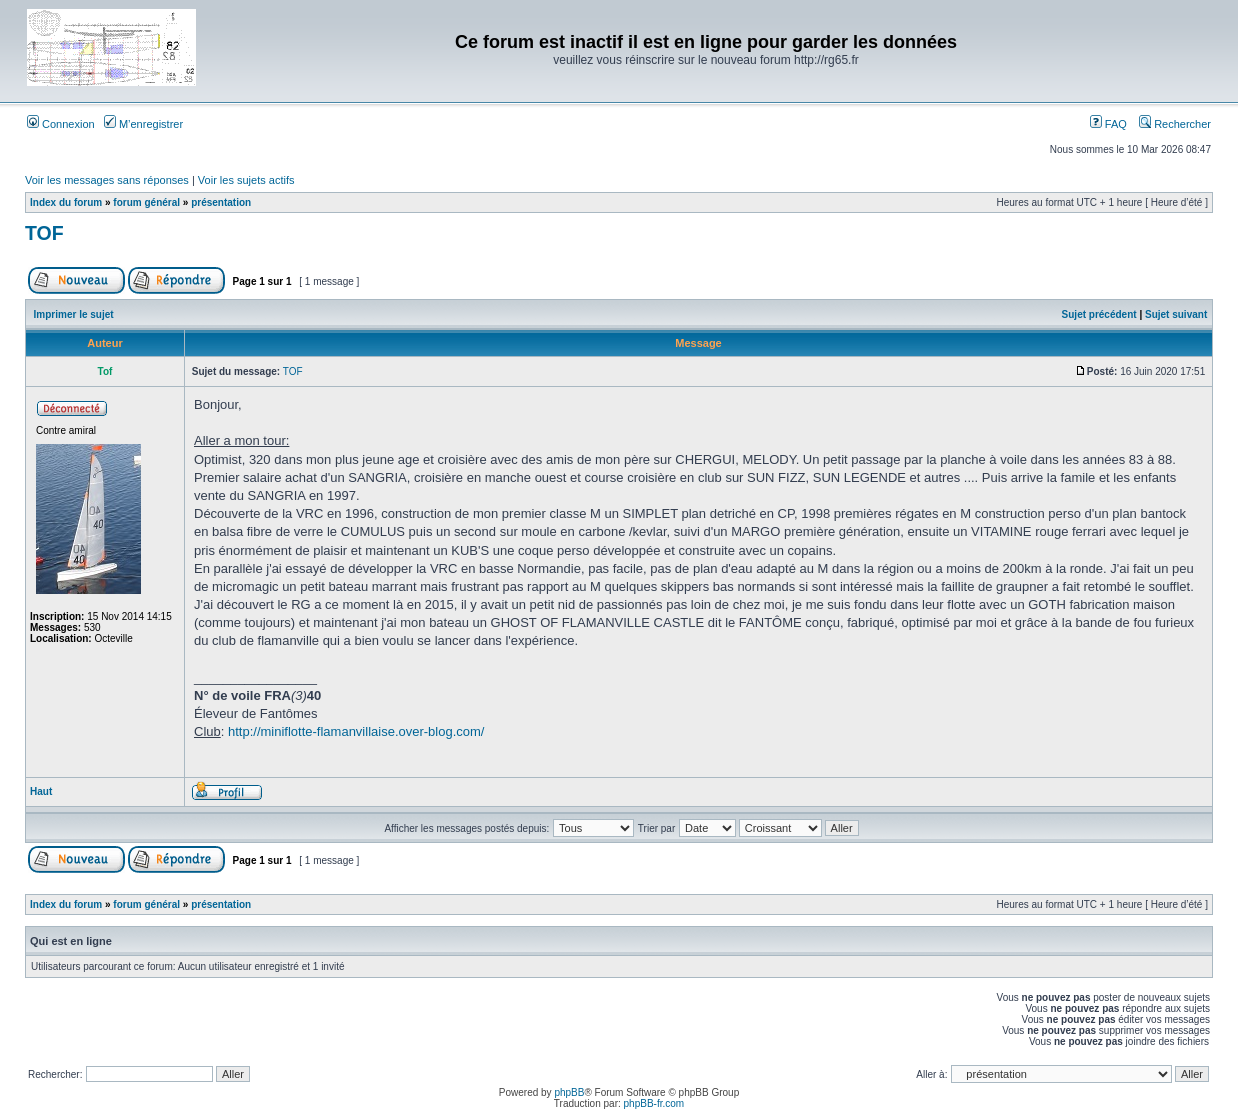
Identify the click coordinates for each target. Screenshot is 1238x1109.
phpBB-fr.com (654, 1103)
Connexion (61, 124)
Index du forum (66, 202)
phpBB (569, 1092)
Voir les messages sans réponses (107, 180)
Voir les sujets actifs (246, 180)
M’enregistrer (143, 124)
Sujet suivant (1176, 314)
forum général (146, 202)
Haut (41, 791)
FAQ (1108, 124)
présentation (221, 202)
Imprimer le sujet (74, 314)
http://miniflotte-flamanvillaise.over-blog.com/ (356, 731)
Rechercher (1175, 124)
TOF (44, 233)
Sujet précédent (1099, 314)
